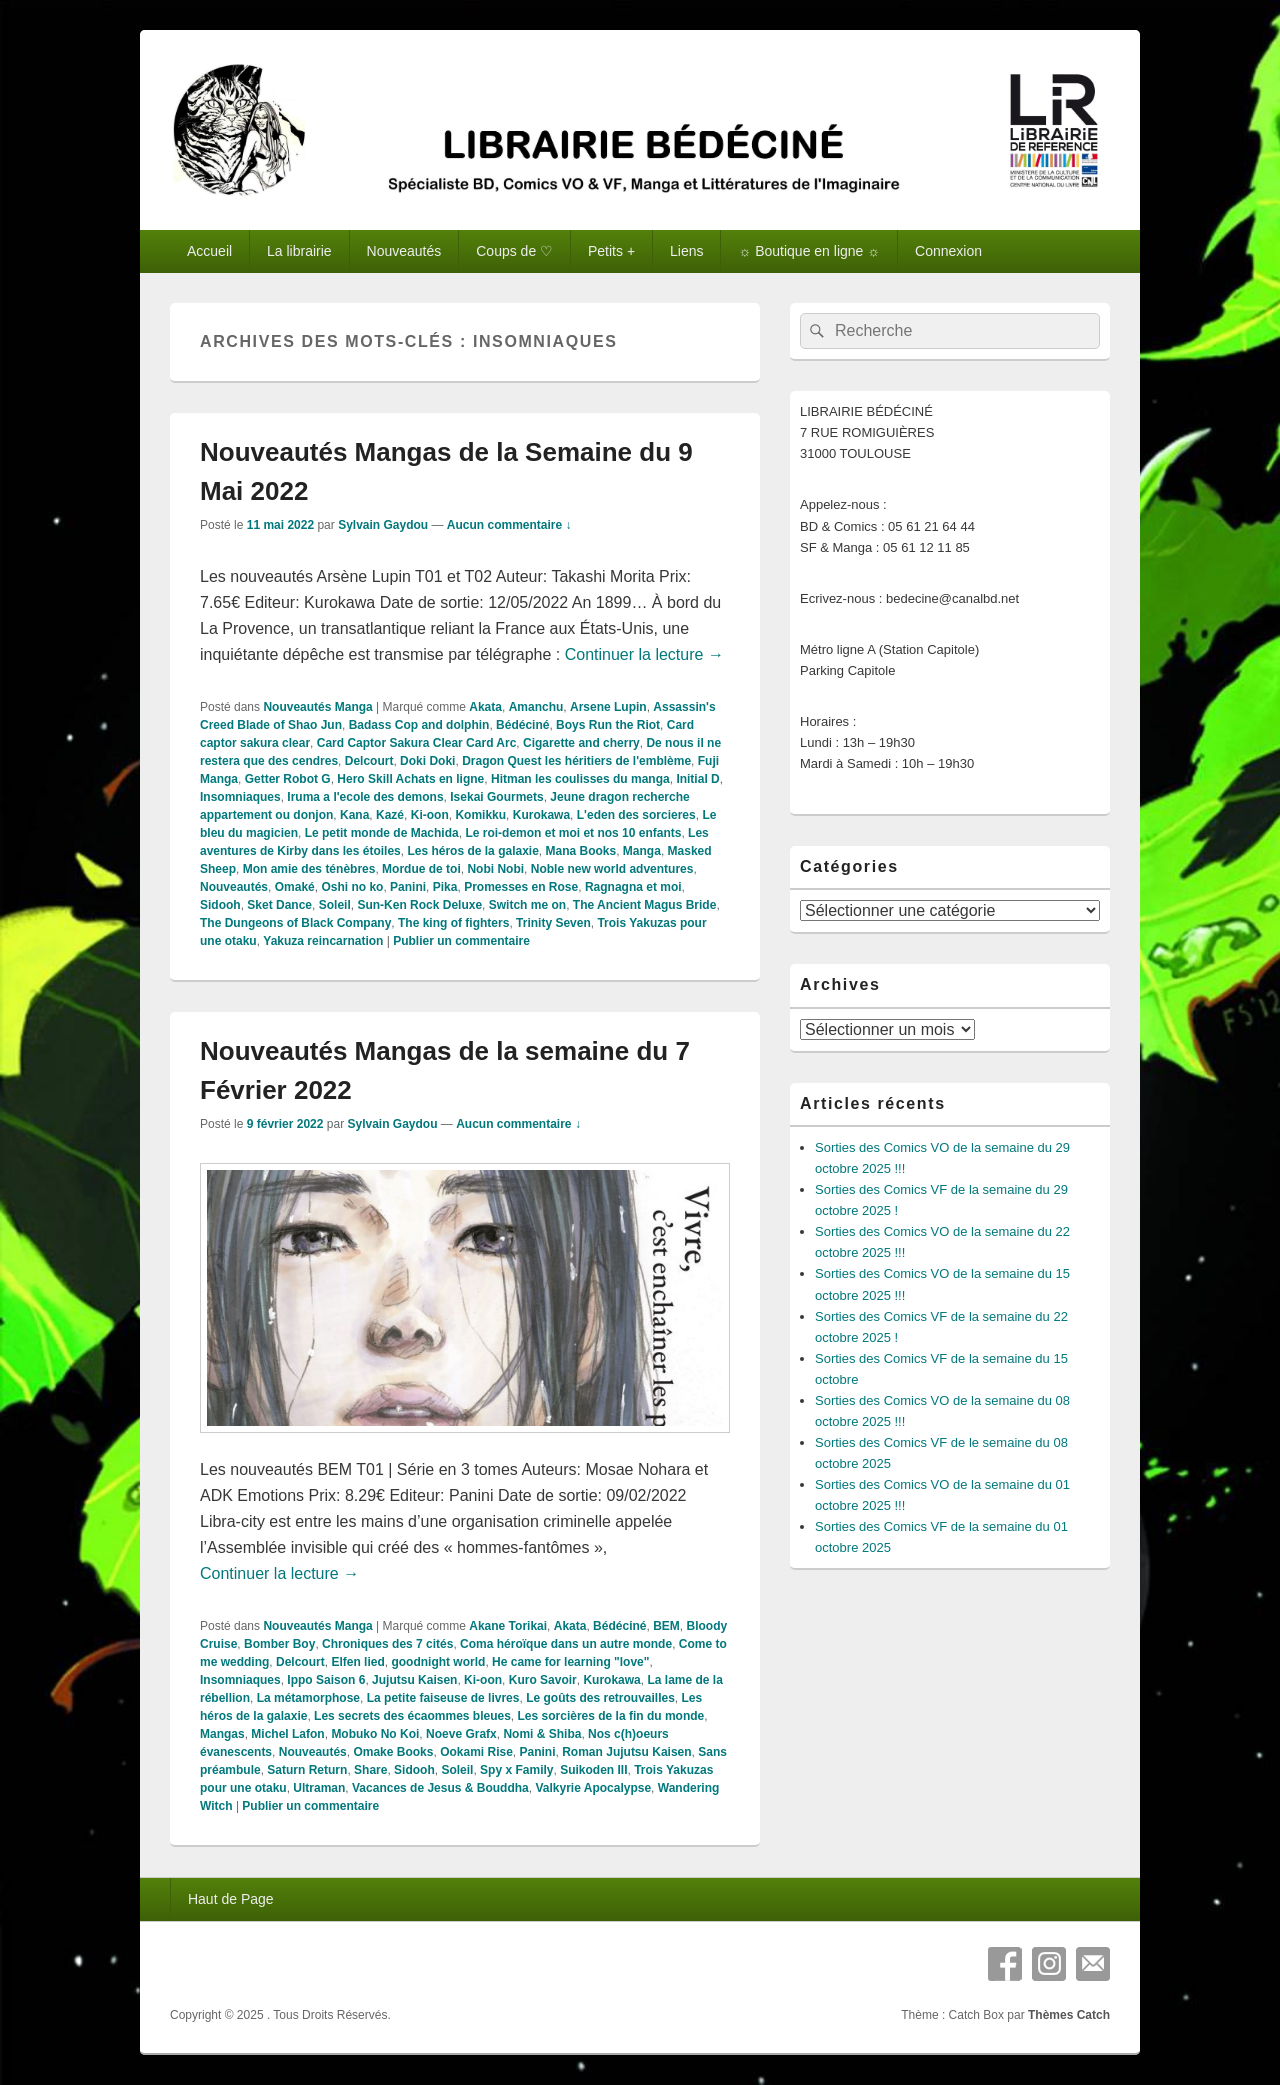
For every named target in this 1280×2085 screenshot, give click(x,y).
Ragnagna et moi (633, 887)
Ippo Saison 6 (326, 1680)
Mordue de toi (421, 869)
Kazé (390, 815)
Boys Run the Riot (608, 725)
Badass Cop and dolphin (419, 725)
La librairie (299, 251)
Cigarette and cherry (581, 743)
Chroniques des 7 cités (387, 1644)
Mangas (222, 1734)
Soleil (335, 905)
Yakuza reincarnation (323, 941)
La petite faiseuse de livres (443, 1698)
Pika (445, 887)
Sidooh (220, 905)
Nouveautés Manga (317, 707)
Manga (642, 851)
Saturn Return (307, 1770)
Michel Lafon (287, 1734)
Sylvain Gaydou (383, 525)
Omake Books (393, 1752)
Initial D (697, 779)
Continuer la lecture (644, 654)
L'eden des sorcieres (636, 815)
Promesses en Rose (521, 887)
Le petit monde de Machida (382, 833)
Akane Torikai (508, 1626)
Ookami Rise (476, 1752)
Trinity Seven (553, 923)
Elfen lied (357, 1662)
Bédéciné (522, 725)
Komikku (480, 815)
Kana (354, 815)
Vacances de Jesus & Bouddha (440, 1788)
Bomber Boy (279, 1644)
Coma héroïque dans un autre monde (566, 1644)
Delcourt (369, 761)
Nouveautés (404, 251)
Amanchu (536, 707)
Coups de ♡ (514, 251)
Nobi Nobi (495, 869)
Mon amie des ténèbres (309, 869)
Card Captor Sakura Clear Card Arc (417, 743)
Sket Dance (279, 905)
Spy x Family (516, 1770)
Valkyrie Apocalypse (593, 1788)
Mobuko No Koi (375, 1734)
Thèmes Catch (1069, 2015)
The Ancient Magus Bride (645, 905)
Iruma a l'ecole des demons (365, 797)
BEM (666, 1626)
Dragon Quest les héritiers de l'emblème (576, 761)
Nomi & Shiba (542, 1734)
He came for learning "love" (570, 1662)
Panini (408, 887)
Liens (686, 251)
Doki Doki (427, 761)
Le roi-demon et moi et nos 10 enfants (573, 833)
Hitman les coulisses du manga (580, 779)
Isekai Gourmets (496, 797)
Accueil (209, 251)
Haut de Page (231, 1899)
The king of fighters (453, 923)
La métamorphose (308, 1698)
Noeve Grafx (461, 1734)
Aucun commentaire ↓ (509, 525)
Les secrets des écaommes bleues (412, 1716)
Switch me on (527, 905)
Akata (485, 707)
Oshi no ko (352, 887)
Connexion (948, 251)
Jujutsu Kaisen (414, 1680)
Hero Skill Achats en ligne (410, 779)
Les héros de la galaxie (472, 851)
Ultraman (319, 1788)
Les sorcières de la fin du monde (611, 1716)
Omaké (295, 887)
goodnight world (438, 1662)
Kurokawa (541, 815)
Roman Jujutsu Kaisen (626, 1752)
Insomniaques (240, 797)
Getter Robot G (288, 779)
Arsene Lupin (608, 707)
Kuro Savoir (543, 1680)
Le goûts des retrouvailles (600, 1698)
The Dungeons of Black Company (295, 923)
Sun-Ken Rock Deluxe (419, 905)
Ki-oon (430, 815)
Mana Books (581, 851)
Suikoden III (593, 1770)
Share (370, 1770)
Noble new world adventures (612, 869)
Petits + (611, 251)
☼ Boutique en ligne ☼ (809, 251)
